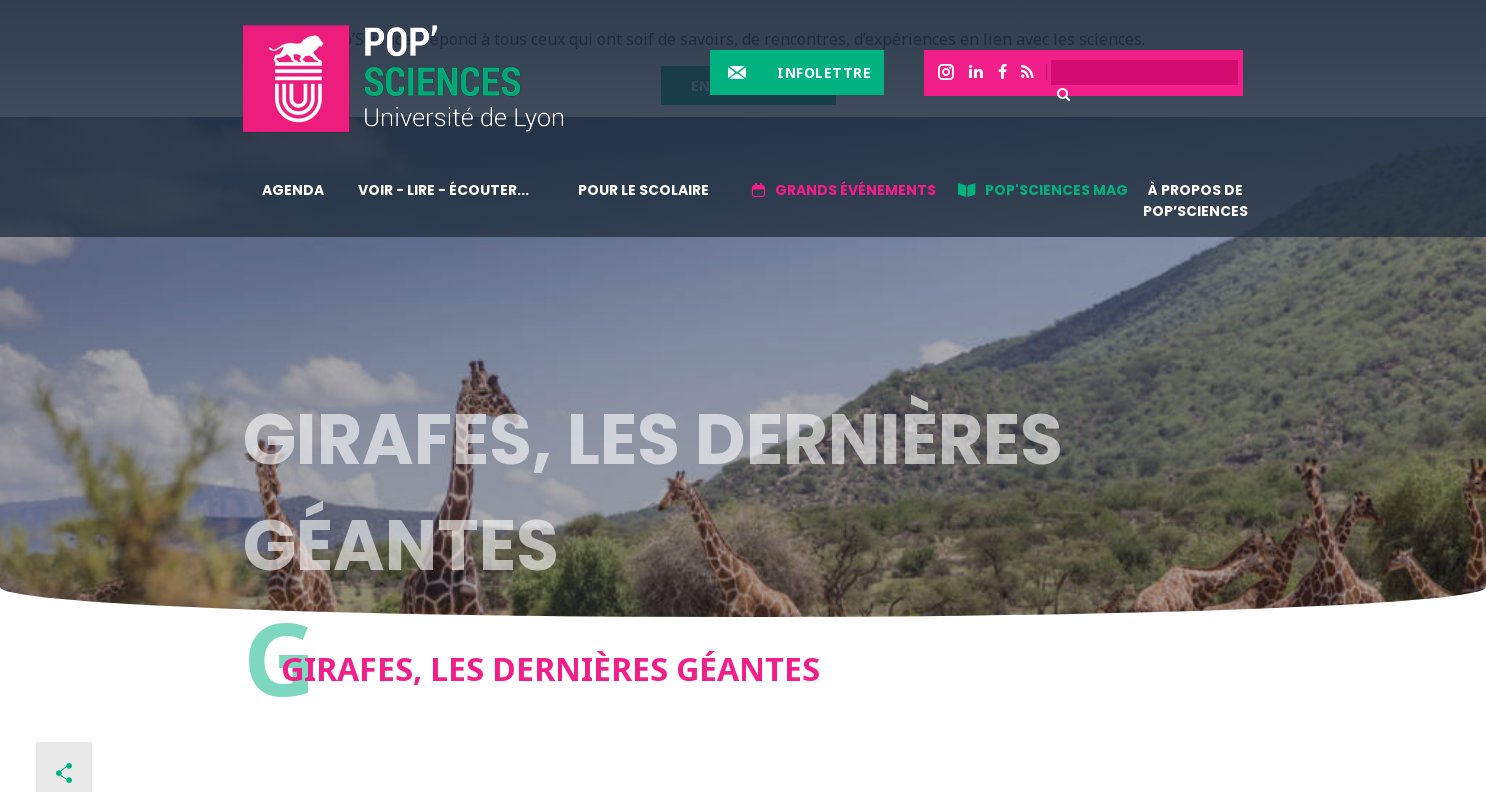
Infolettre (824, 72)
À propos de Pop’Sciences (1195, 200)
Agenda (293, 190)
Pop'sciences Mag (1056, 190)
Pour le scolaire (643, 190)
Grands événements (855, 190)
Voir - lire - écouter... (443, 190)
